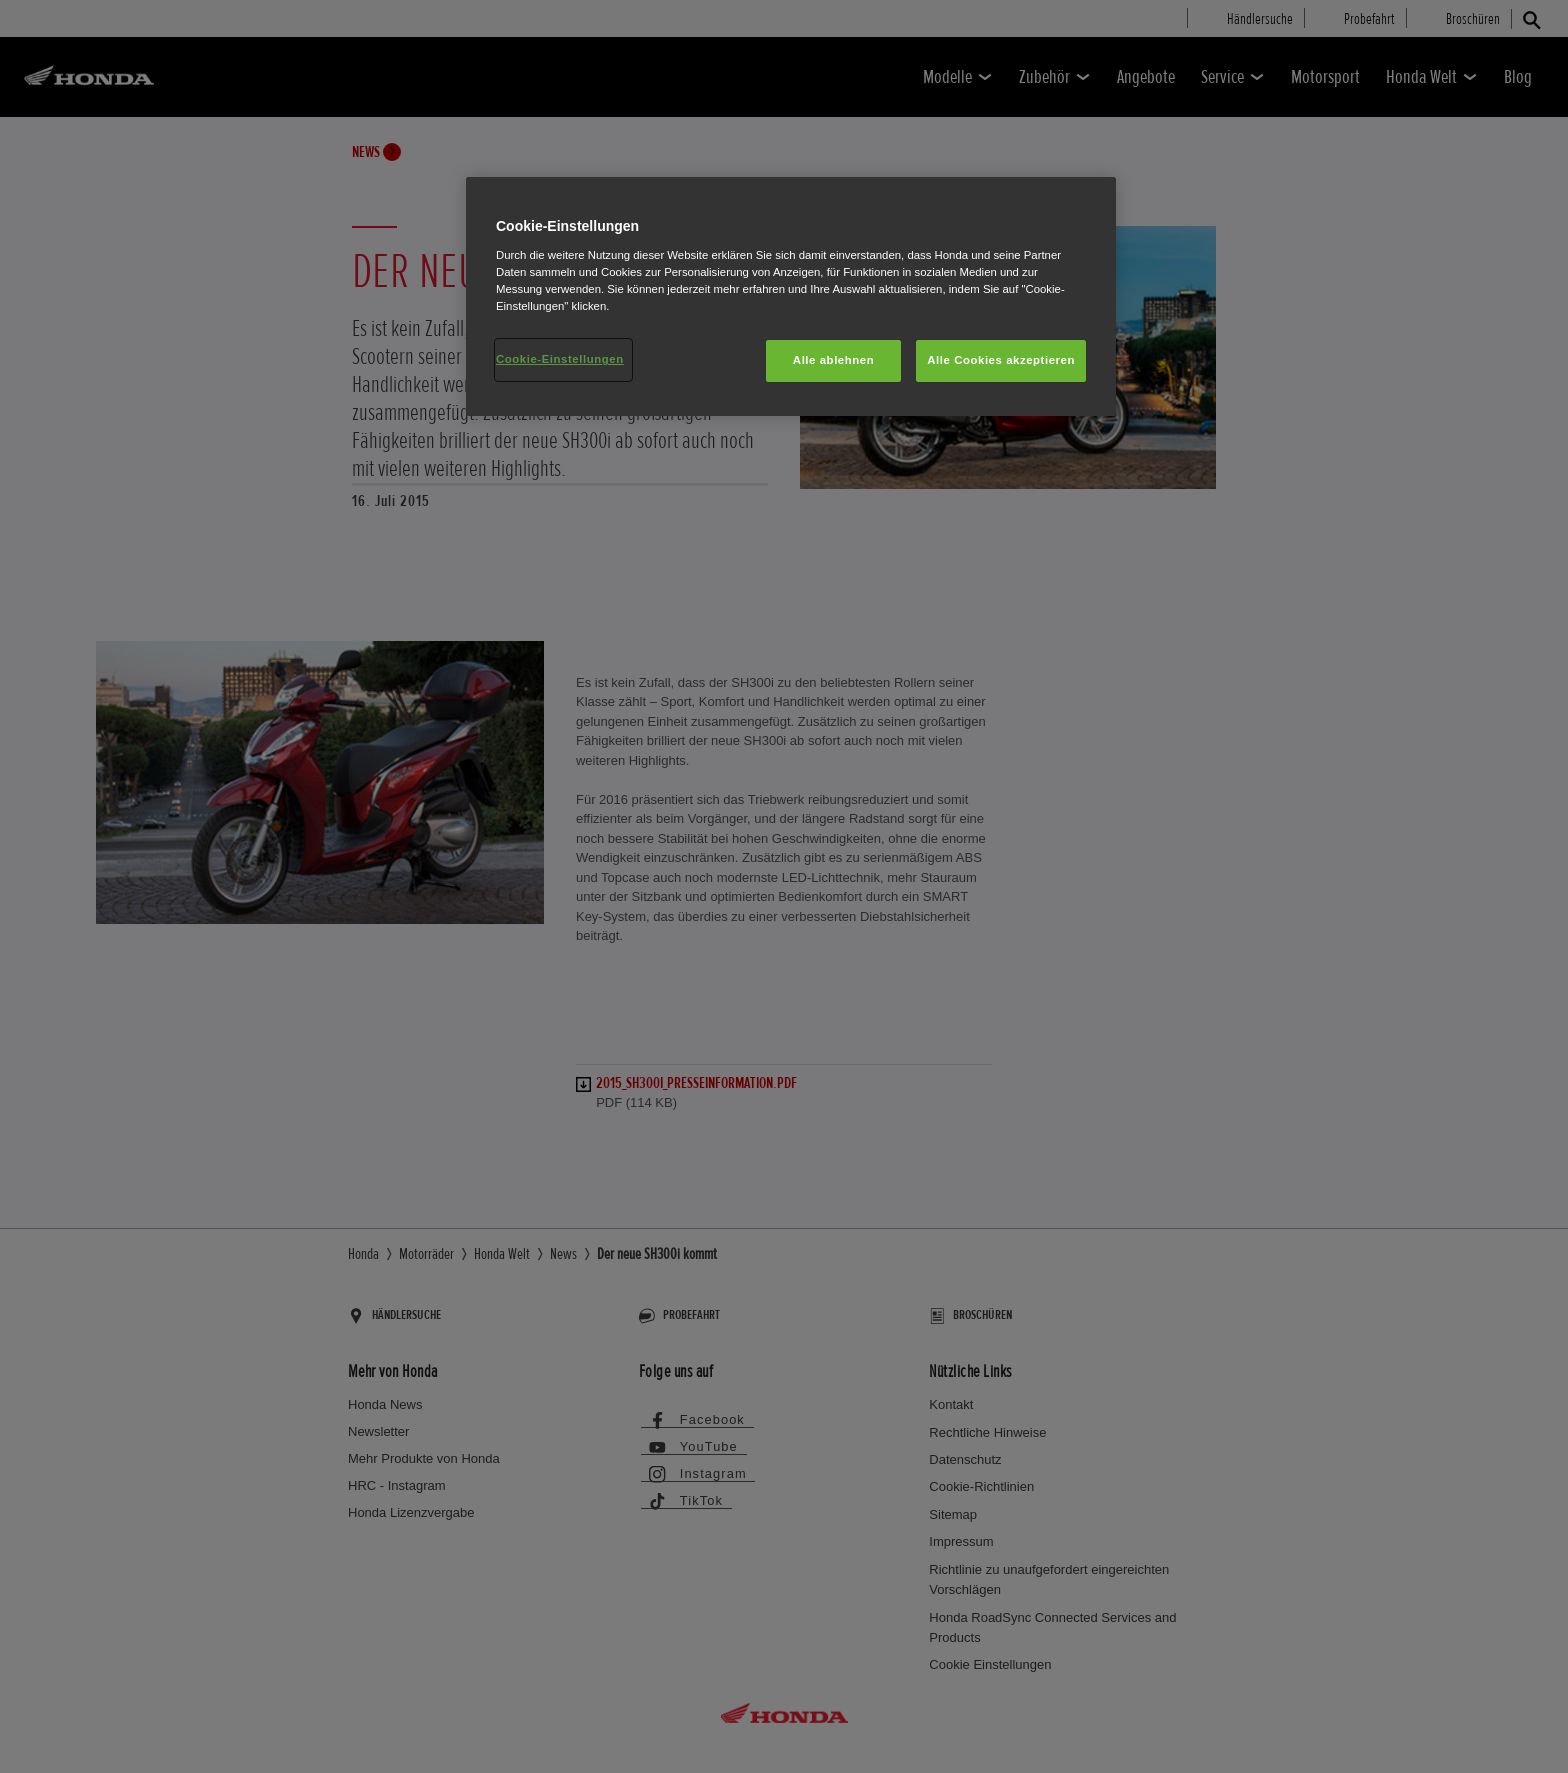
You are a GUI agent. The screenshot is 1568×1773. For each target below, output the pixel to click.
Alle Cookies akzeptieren (1001, 360)
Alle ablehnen (833, 360)
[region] (791, 296)
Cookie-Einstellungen (560, 359)
